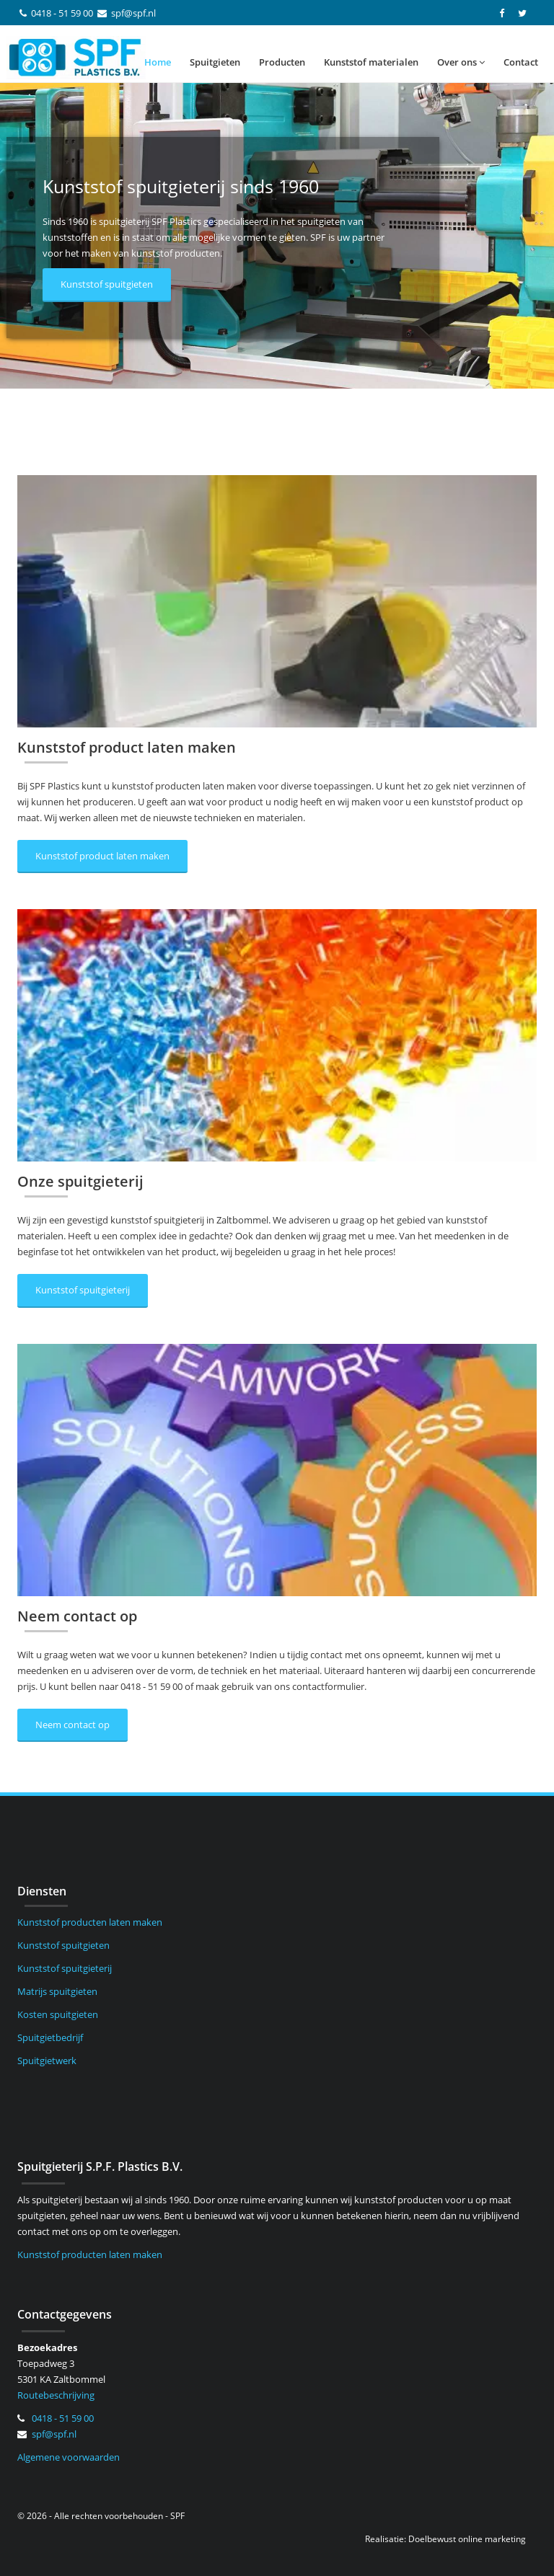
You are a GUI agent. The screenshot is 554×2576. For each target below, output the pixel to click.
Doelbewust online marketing (467, 2539)
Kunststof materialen (371, 62)
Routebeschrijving (55, 2395)
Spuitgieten (215, 62)
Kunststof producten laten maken (89, 1922)
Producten (282, 62)
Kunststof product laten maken (102, 855)
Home (157, 62)
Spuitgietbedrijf (50, 2037)
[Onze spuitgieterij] (277, 1035)
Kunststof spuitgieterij (82, 1289)
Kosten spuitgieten (57, 2014)
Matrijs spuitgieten (57, 1991)
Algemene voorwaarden (68, 2457)
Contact (521, 62)
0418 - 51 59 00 (62, 12)
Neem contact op (72, 1724)
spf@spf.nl (133, 12)
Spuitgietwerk (46, 2060)
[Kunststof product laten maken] (277, 601)
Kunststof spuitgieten (107, 284)
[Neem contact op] (277, 1470)
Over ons (461, 62)
